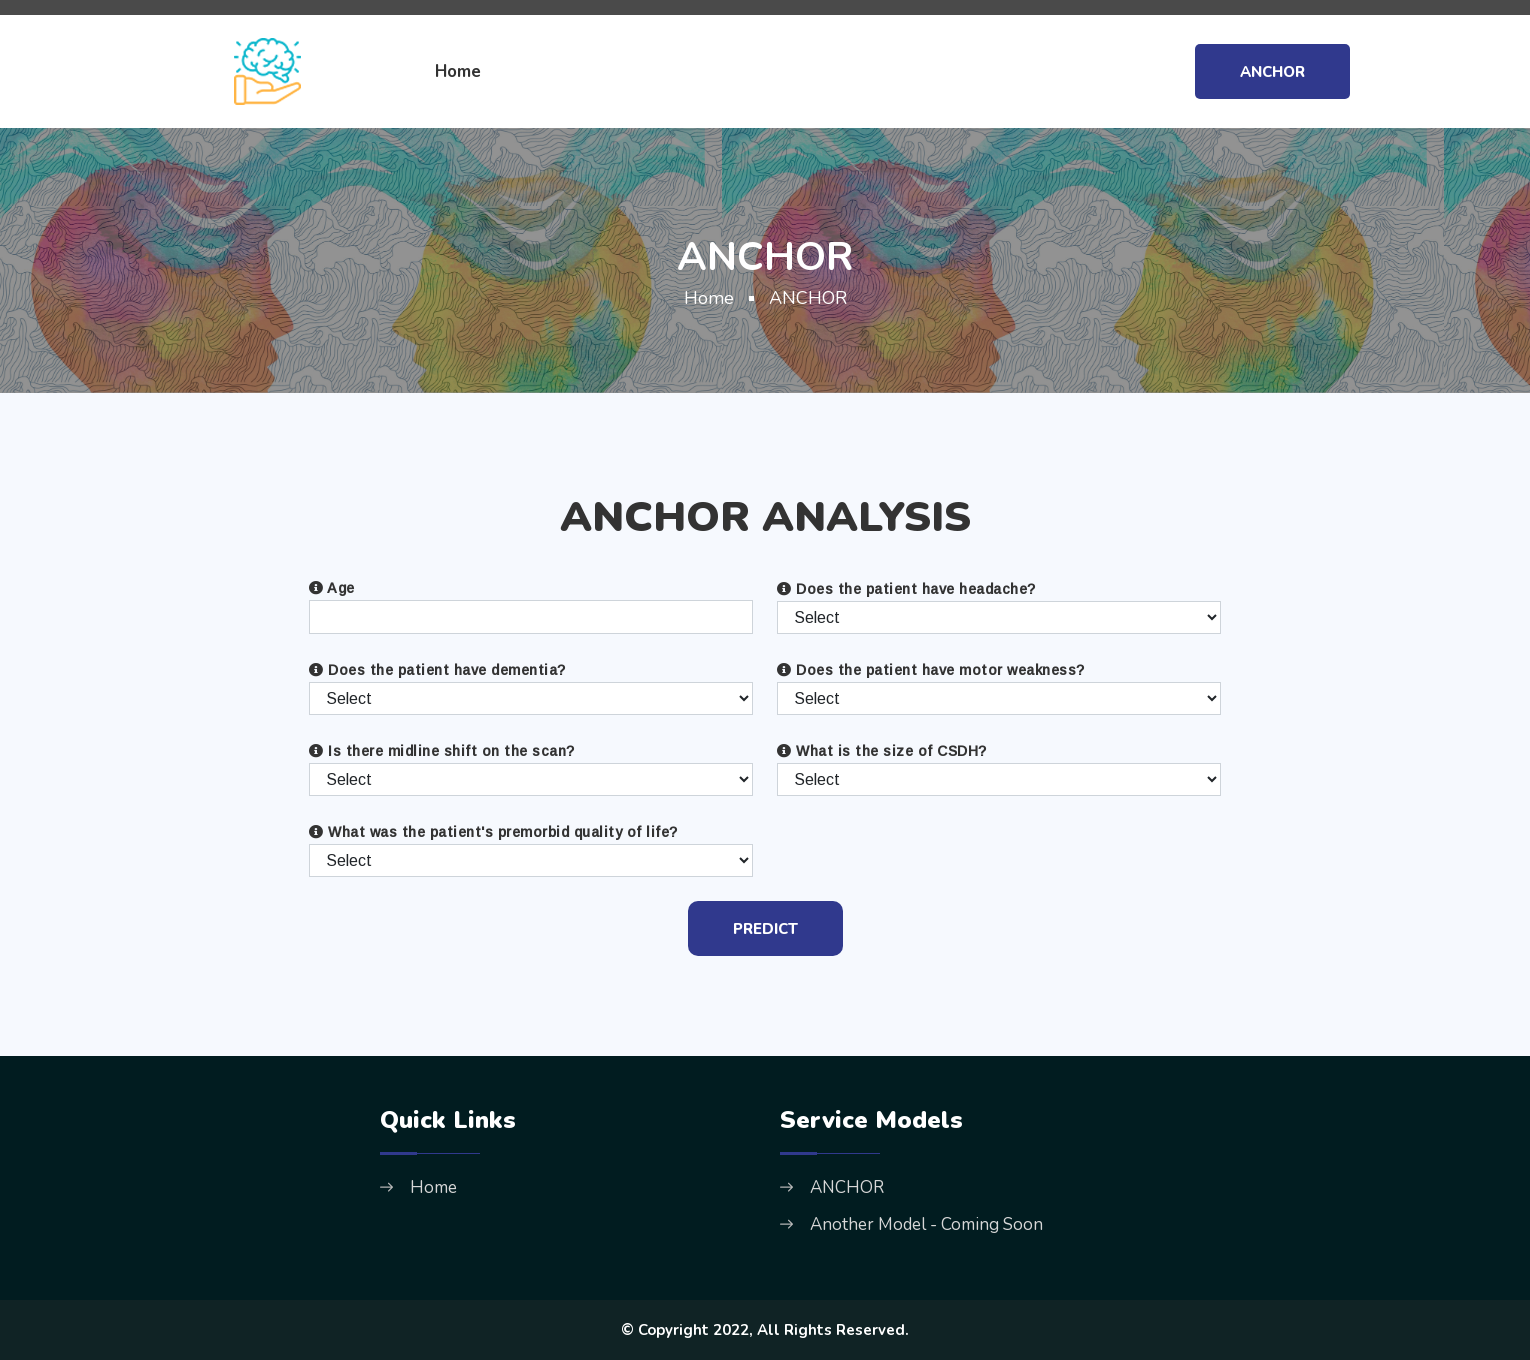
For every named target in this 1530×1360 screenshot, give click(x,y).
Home (458, 71)
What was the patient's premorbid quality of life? (493, 832)
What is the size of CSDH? (882, 751)
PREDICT (765, 929)
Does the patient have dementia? (437, 670)
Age (332, 588)
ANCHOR (1272, 72)
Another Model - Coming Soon (926, 1224)
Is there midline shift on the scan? (442, 751)
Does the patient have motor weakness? (931, 670)
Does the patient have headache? (906, 589)
